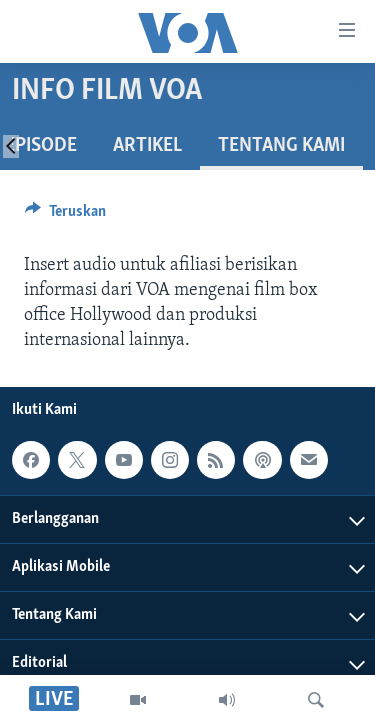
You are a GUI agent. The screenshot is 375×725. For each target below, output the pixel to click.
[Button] (65, 216)
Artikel (147, 146)
